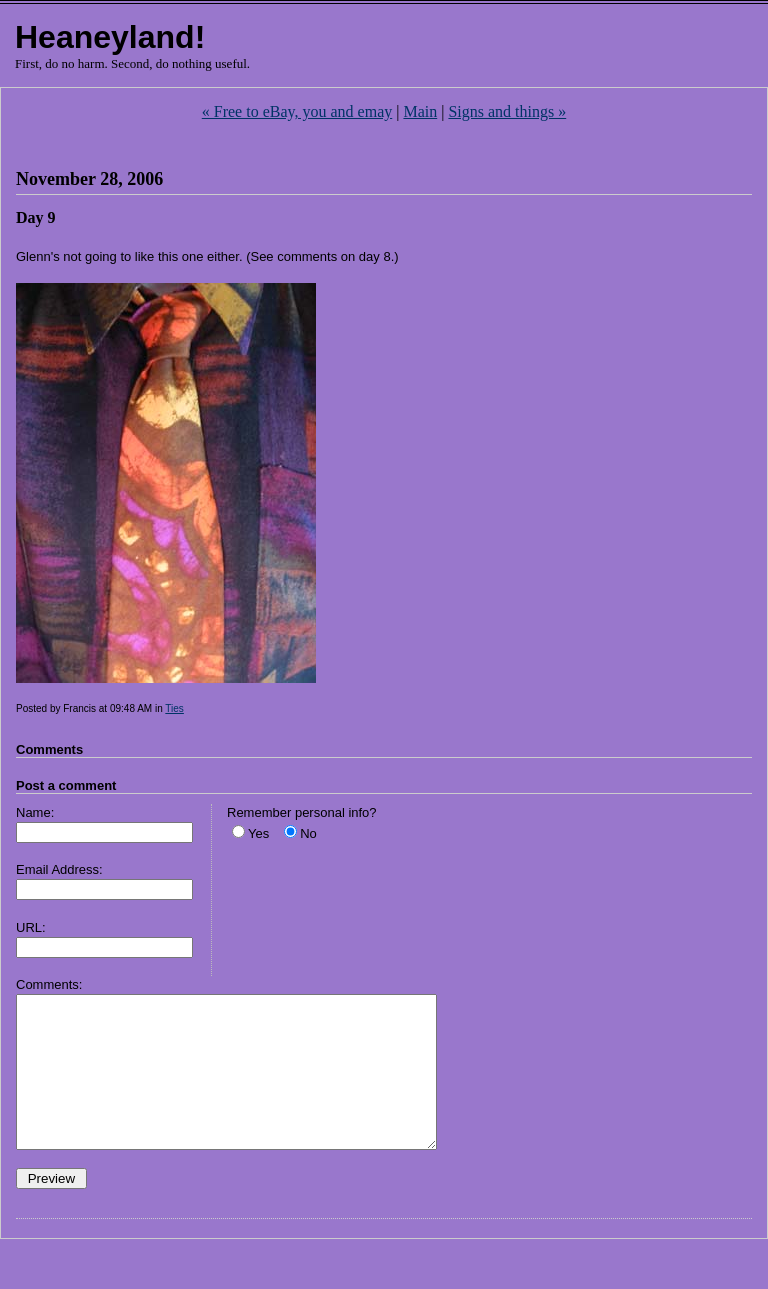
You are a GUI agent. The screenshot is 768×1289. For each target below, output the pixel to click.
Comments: (49, 984)
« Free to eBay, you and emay (297, 111)
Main (420, 111)
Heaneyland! (110, 37)
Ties (174, 708)
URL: (31, 927)
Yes (258, 833)
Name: (35, 812)
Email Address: (59, 869)
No (308, 833)
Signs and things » (507, 111)
